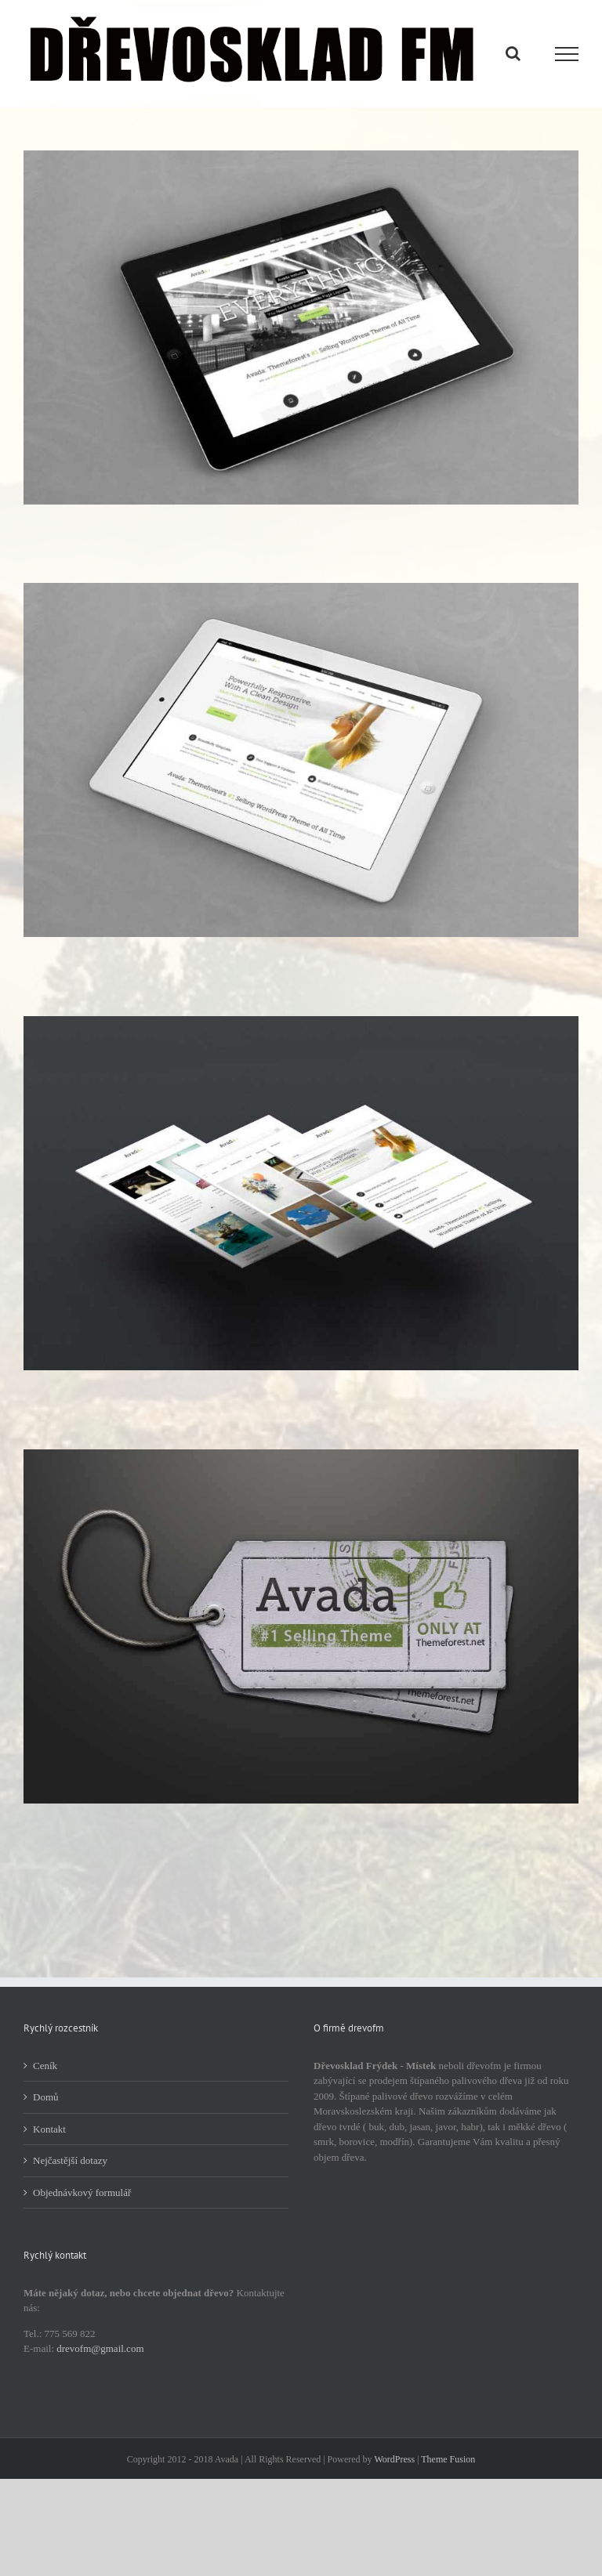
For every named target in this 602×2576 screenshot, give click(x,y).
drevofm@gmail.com (99, 2348)
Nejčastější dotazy (70, 2160)
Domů (46, 2097)
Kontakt (49, 2129)
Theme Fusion (448, 2459)
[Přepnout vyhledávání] (513, 53)
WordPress (394, 2459)
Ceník (45, 2065)
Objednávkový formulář (82, 2192)
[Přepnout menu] (567, 54)
